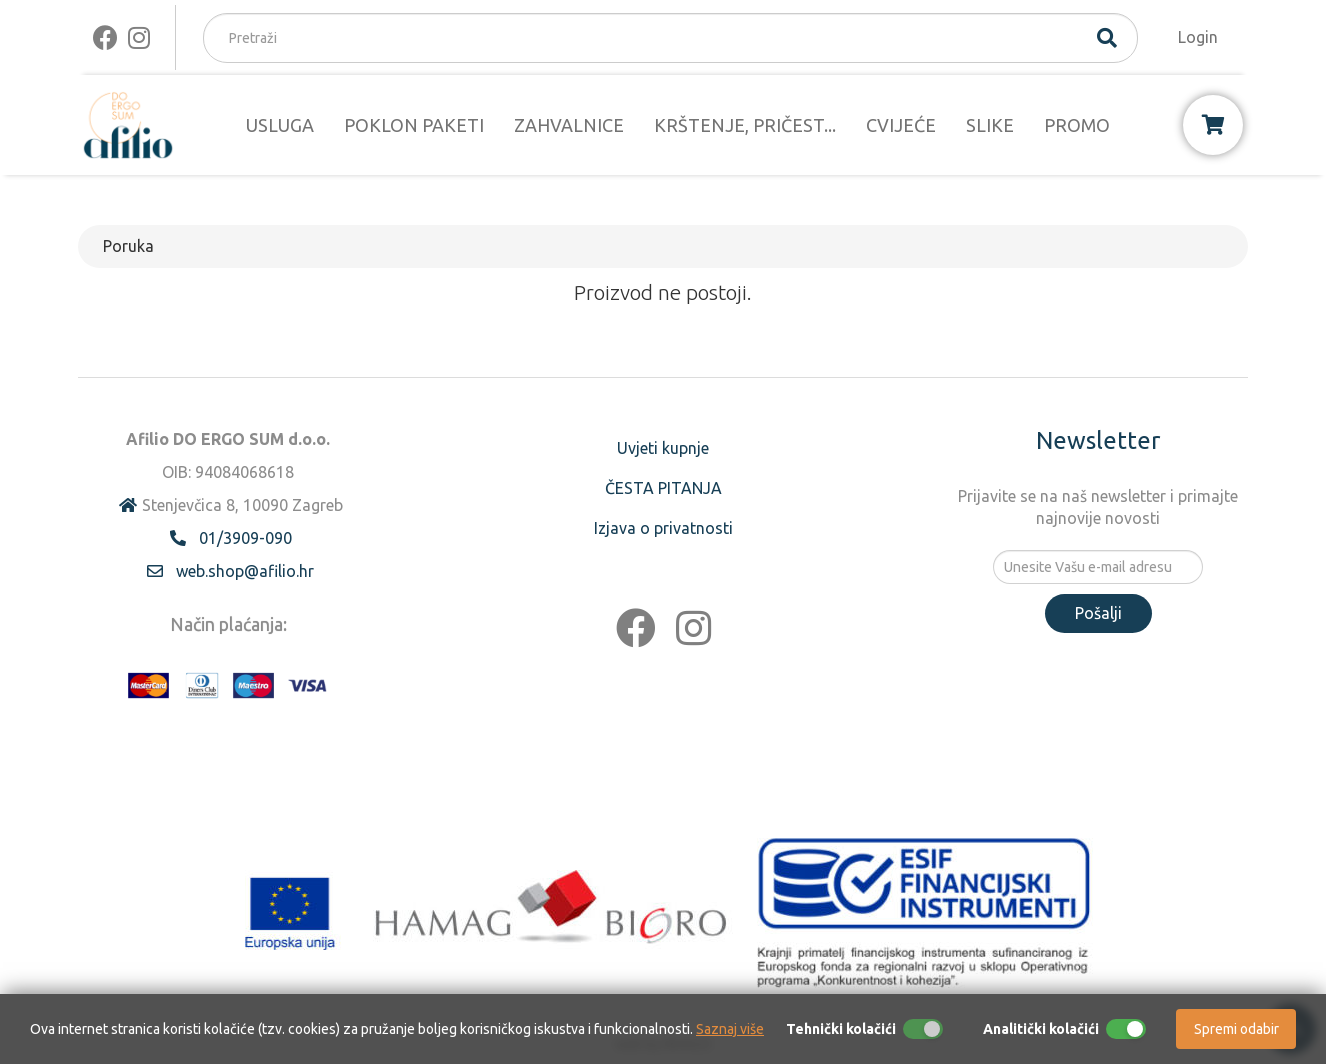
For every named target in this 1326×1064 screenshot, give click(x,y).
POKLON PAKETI (414, 125)
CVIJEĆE (901, 125)
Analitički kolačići (1041, 1029)
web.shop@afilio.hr (245, 571)
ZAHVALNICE (569, 125)
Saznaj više (730, 1029)
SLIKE (990, 125)
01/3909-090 (245, 538)
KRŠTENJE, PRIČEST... (745, 125)
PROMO (1077, 125)
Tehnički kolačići (841, 1029)
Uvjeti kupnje (663, 448)
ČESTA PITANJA (663, 488)
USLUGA (280, 125)
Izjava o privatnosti (663, 528)
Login (1198, 37)
